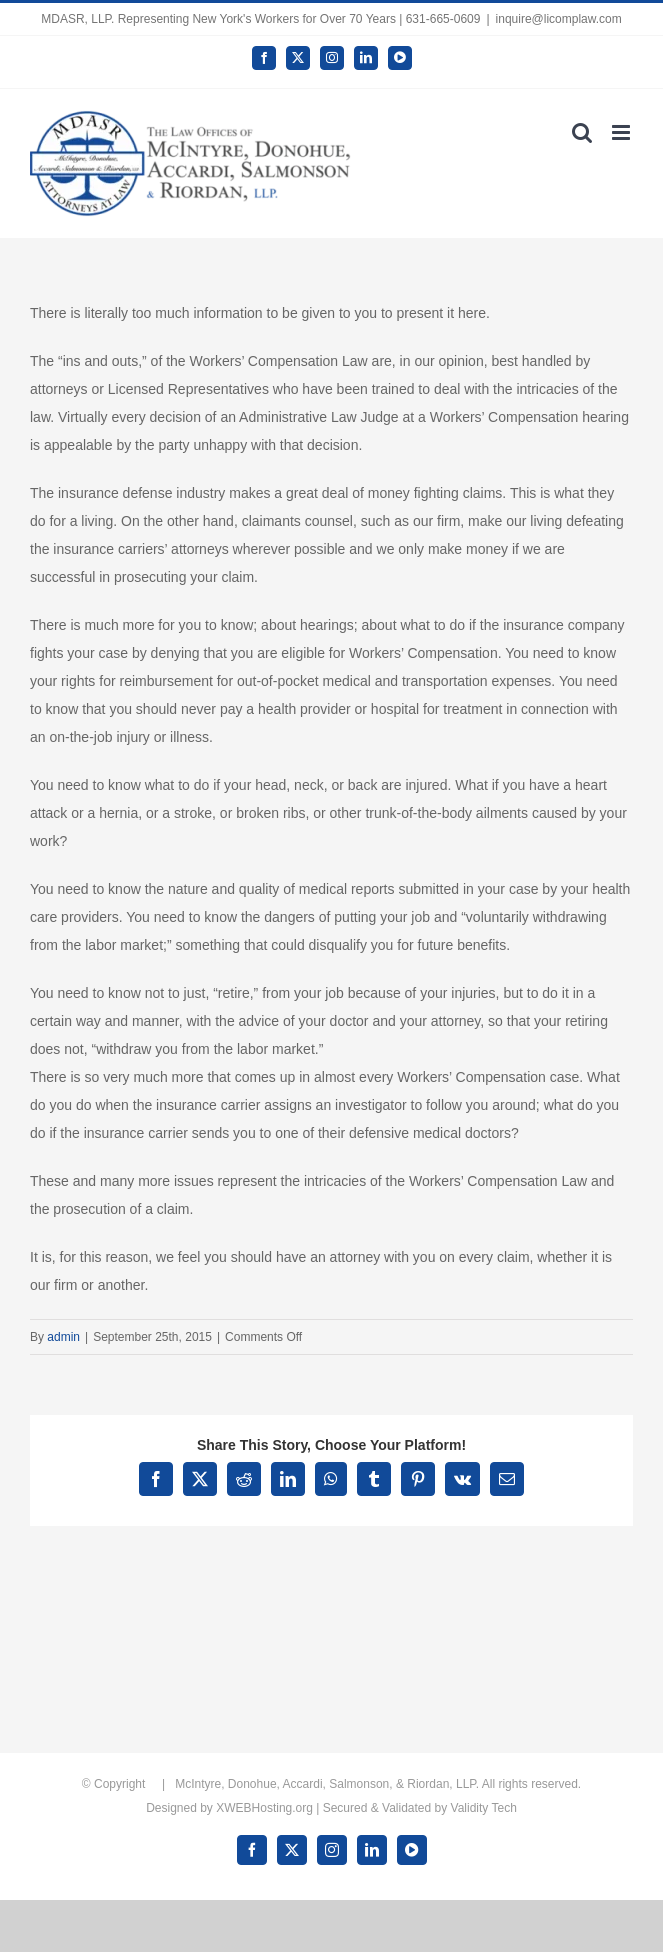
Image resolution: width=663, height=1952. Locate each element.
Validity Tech (484, 1808)
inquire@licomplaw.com (559, 19)
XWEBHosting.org (264, 1808)
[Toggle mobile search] (582, 132)
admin (63, 1337)
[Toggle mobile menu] (622, 132)
